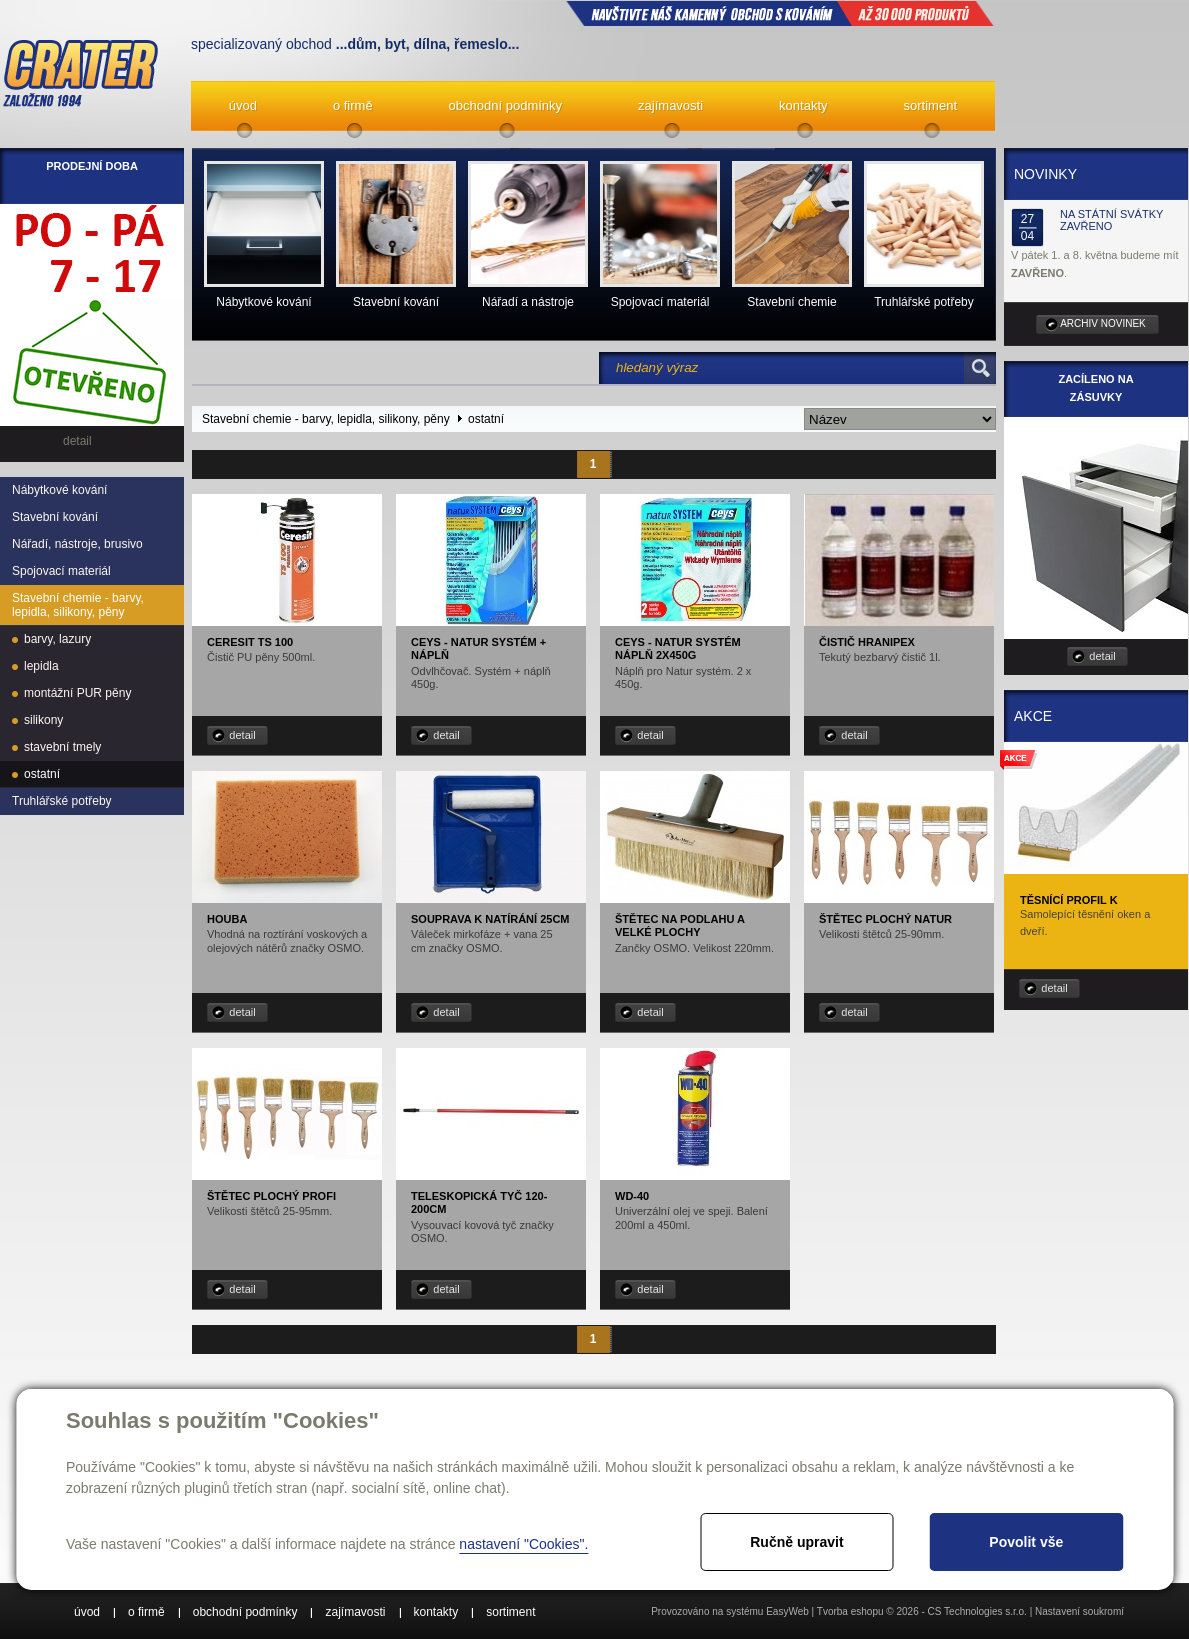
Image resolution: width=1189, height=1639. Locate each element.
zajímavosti (670, 105)
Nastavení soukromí (1079, 1611)
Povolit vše (1026, 1542)
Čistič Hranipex (867, 642)
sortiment (930, 105)
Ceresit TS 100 (250, 642)
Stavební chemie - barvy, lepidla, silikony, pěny (78, 605)
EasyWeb (787, 1611)
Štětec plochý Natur (885, 919)
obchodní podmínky (505, 105)
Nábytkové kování (59, 490)
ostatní (42, 774)
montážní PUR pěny (77, 693)
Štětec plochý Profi (271, 1196)
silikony (43, 720)
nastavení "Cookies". (523, 1544)
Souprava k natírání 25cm (490, 919)
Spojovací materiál (61, 571)
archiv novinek (1103, 323)
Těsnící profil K (1069, 900)
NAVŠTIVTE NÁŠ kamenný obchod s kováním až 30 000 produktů (780, 13)
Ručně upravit (796, 1542)
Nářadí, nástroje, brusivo (77, 544)
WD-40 (632, 1196)
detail (242, 735)
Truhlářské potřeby (62, 801)
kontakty (803, 105)
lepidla (41, 666)
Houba (227, 919)
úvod (243, 105)
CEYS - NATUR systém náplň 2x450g (678, 648)
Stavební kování (55, 517)
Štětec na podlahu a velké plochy (680, 925)
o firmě (353, 105)
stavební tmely (62, 747)
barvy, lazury (57, 639)
